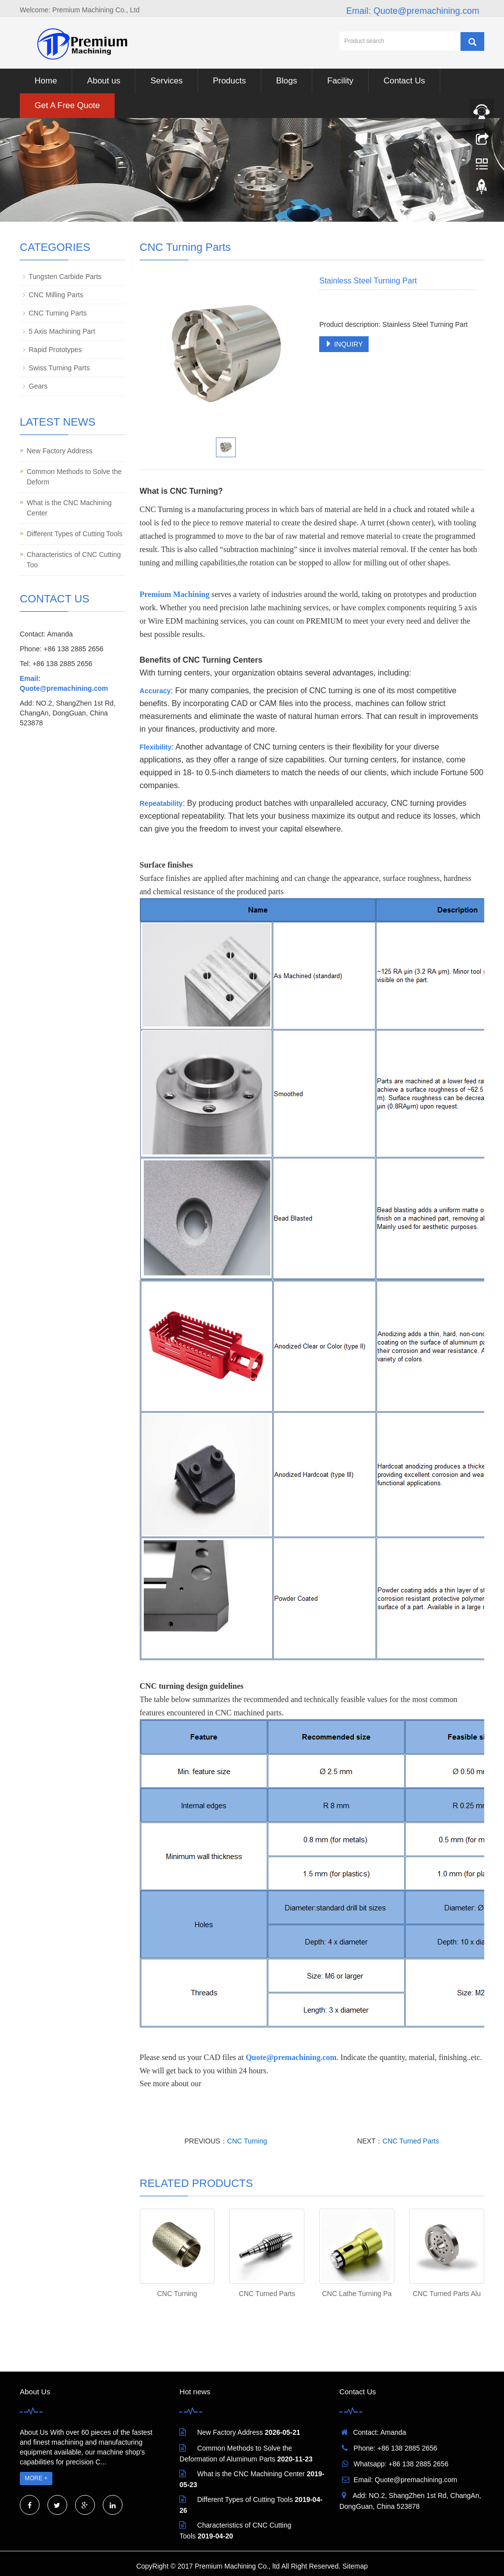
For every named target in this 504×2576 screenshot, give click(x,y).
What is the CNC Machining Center (69, 508)
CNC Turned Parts (410, 2141)
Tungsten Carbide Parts (65, 276)
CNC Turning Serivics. (239, 2083)
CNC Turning (247, 2141)
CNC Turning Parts (57, 313)
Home (46, 80)
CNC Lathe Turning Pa (357, 2294)
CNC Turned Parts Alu (447, 2294)
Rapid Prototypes (55, 350)
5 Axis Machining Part (62, 331)
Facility (340, 80)
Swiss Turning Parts (59, 368)
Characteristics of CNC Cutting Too (74, 560)
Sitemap (355, 2566)
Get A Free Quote (67, 105)
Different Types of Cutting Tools (75, 534)
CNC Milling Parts (56, 295)
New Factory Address (59, 451)
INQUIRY (344, 344)
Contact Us (404, 80)
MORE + (36, 2478)
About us (103, 80)
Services (166, 80)
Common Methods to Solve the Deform (74, 477)
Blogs (286, 80)
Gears (38, 386)
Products (229, 80)
